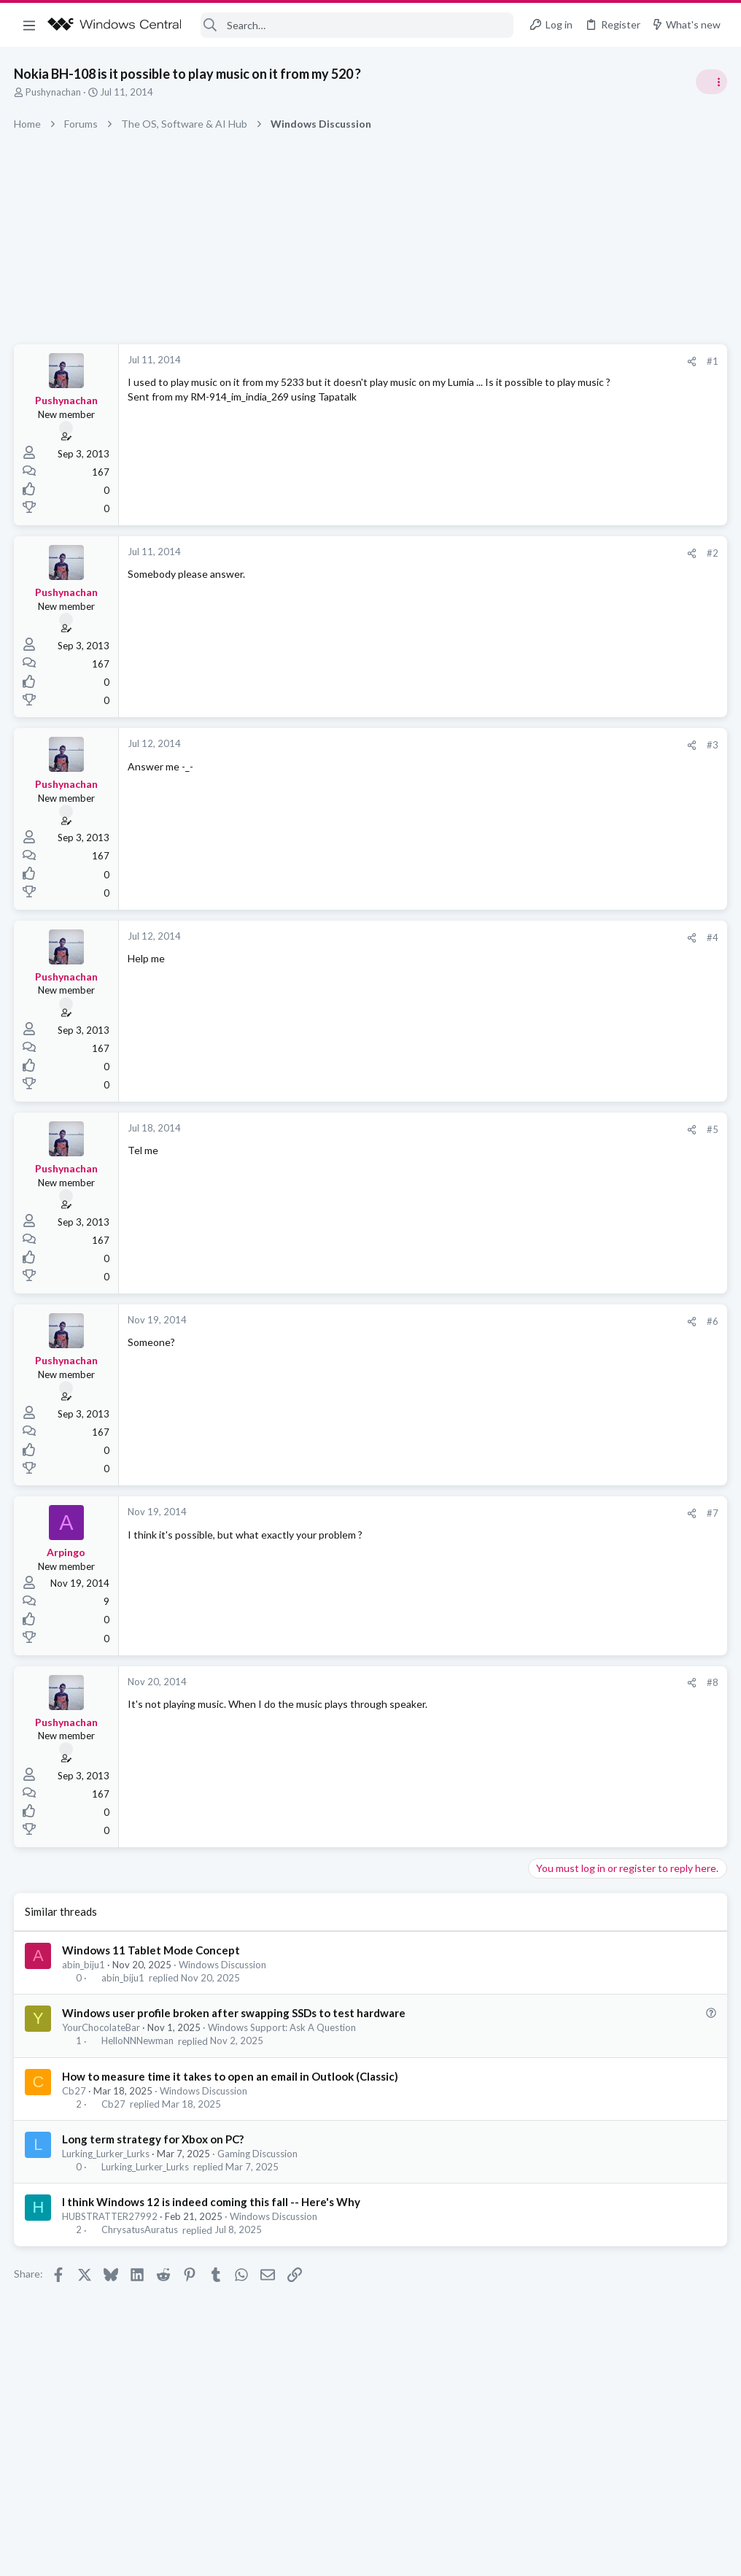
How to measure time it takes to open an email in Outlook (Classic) (231, 2076)
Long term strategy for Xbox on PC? (153, 2139)
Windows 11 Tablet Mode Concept (152, 1950)
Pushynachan (54, 92)
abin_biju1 (84, 1964)
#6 (478, 1321)
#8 (478, 1682)
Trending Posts (550, 789)
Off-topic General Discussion (595, 861)
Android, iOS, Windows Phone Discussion (622, 945)
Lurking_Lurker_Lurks (106, 2153)
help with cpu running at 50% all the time (626, 974)
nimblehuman (696, 1221)
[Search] (357, 25)
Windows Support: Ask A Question (283, 2027)
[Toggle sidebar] (711, 81)
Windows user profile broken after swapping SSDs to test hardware (234, 2012)
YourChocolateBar (102, 2027)
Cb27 (75, 2091)
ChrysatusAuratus (139, 2230)
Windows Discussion (223, 1964)
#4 (478, 937)
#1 (478, 361)
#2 (478, 553)
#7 (478, 1513)
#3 (478, 745)
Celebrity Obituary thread (593, 820)
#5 (478, 1129)
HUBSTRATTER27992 (110, 2216)
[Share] (458, 361)
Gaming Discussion (258, 2153)
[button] (29, 24)
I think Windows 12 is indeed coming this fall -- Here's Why (212, 2201)
